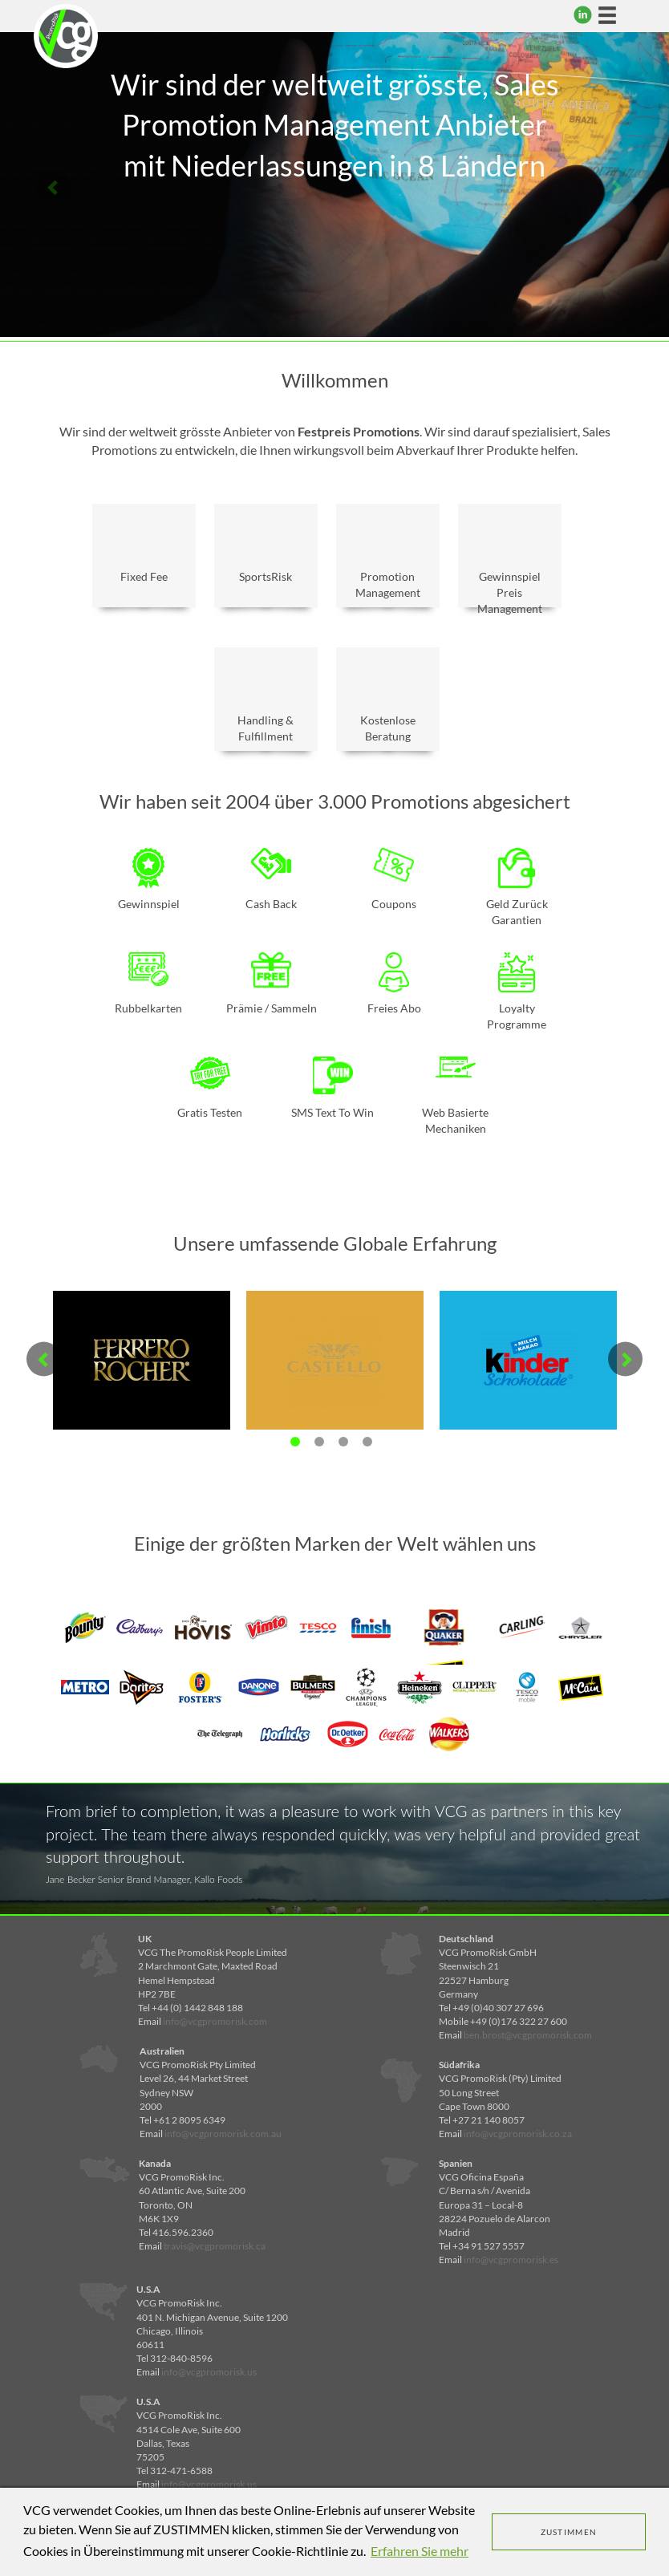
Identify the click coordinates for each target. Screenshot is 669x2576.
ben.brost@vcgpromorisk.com (528, 2035)
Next (615, 186)
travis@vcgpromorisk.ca (215, 2246)
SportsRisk (266, 550)
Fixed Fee (144, 550)
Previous (53, 186)
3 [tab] (343, 1441)
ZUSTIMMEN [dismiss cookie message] (569, 2532)
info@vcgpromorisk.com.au (223, 2134)
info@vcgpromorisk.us (209, 2372)
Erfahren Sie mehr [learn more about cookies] (419, 2550)
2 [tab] (319, 1441)
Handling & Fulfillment (266, 701)
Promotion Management (388, 558)
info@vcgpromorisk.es (511, 2259)
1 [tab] (295, 1441)
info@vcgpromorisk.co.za (518, 2134)
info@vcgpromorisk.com (215, 2021)
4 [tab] (367, 1441)
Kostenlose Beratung (388, 701)
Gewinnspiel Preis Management (509, 562)
